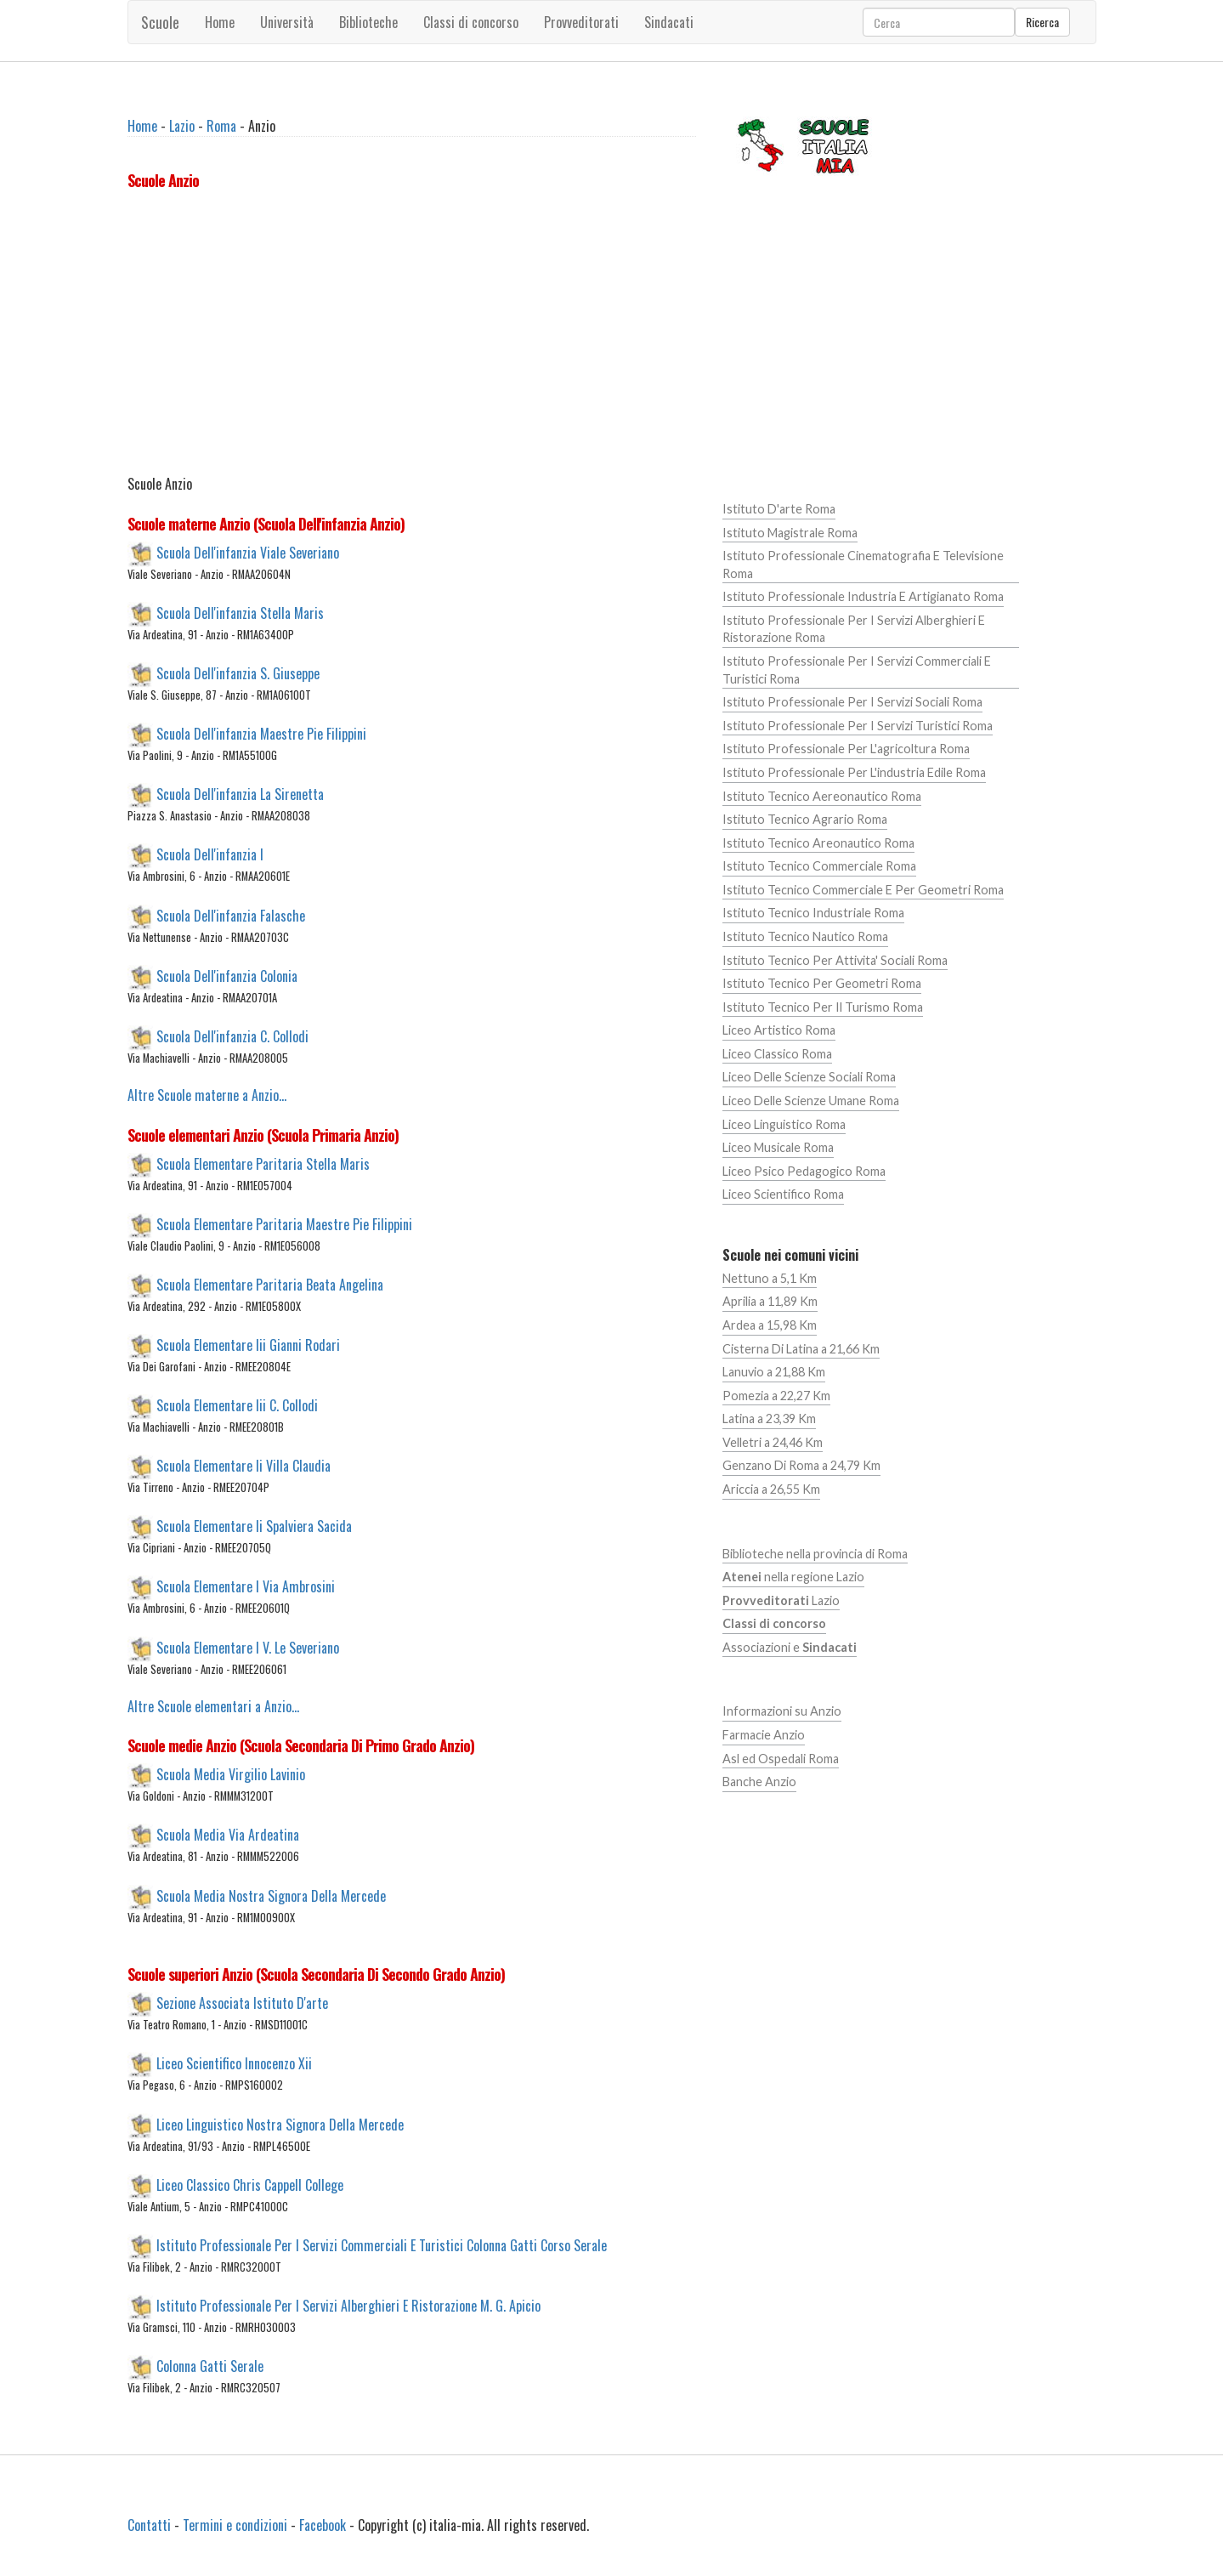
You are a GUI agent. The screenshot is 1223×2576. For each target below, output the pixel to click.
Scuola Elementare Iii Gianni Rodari (248, 1345)
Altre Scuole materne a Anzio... (206, 1095)
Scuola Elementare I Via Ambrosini (245, 1586)
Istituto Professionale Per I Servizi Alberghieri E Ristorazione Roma (853, 629)
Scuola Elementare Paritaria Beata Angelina (269, 1284)
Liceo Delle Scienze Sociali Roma (809, 1077)
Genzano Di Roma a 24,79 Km (801, 1465)
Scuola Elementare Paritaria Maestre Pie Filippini (284, 1223)
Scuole (160, 22)
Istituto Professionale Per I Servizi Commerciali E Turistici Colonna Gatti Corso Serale (381, 2244)
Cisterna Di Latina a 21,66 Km (801, 1349)
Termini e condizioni (235, 2525)
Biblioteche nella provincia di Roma (815, 1553)
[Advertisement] (411, 336)
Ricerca (1042, 22)
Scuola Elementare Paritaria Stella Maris (263, 1163)
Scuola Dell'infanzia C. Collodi (232, 1035)
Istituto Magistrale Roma (790, 532)
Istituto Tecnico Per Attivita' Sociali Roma (835, 960)
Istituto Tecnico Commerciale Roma (819, 866)
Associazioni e (789, 1647)
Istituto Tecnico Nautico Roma (805, 936)
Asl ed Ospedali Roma (780, 1758)
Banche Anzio (759, 1781)
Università (287, 22)
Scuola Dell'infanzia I (209, 854)
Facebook (322, 2525)
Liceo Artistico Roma (778, 1030)
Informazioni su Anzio (781, 1711)
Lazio (182, 126)
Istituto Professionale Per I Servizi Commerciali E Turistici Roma (856, 670)
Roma (221, 126)
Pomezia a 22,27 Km (776, 1395)
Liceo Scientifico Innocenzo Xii (234, 2063)
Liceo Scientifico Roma (783, 1194)
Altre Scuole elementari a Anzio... (213, 1706)
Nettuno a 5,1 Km (769, 1278)
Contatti (149, 2525)
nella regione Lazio (793, 1576)
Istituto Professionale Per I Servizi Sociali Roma (852, 702)
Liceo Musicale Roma (778, 1147)
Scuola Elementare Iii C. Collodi (237, 1405)
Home (220, 22)
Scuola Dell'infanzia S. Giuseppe (238, 673)
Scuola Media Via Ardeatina (227, 1834)
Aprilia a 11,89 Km (770, 1301)
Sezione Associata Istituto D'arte (242, 2003)
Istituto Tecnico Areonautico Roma (818, 843)
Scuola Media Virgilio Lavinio (230, 1774)
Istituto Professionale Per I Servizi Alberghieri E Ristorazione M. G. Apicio (348, 2305)
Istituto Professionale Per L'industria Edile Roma (854, 772)
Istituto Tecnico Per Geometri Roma (821, 983)
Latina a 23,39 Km (769, 1418)
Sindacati (669, 22)
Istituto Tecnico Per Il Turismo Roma (822, 1007)
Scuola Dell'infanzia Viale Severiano (247, 552)
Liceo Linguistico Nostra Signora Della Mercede (280, 2124)
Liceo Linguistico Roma (784, 1124)
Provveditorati (581, 22)
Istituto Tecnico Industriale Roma (813, 912)
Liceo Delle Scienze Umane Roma (810, 1100)
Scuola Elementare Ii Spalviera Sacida (254, 1526)
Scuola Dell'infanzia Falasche (230, 915)
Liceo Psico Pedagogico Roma (804, 1171)
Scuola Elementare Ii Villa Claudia (243, 1465)
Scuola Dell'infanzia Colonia (226, 975)
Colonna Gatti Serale (209, 2366)
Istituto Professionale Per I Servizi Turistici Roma (857, 725)
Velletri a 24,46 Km (772, 1442)
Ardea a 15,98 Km (769, 1325)
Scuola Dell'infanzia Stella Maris (240, 613)
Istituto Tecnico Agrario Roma (804, 819)
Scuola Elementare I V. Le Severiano (247, 1647)
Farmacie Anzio (763, 1735)
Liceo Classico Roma (777, 1054)
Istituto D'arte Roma (778, 509)
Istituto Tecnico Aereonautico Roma (821, 796)
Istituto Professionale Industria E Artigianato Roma (863, 596)
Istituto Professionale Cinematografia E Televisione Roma (863, 564)
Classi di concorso (470, 22)
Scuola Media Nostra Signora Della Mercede (271, 1895)
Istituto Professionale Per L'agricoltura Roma (846, 748)
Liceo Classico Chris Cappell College (249, 2184)
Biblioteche (368, 22)
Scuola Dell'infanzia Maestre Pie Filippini (261, 733)
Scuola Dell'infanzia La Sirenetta (240, 794)
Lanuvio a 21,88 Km (773, 1372)
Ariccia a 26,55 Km (771, 1489)
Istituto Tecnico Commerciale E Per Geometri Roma (863, 889)
